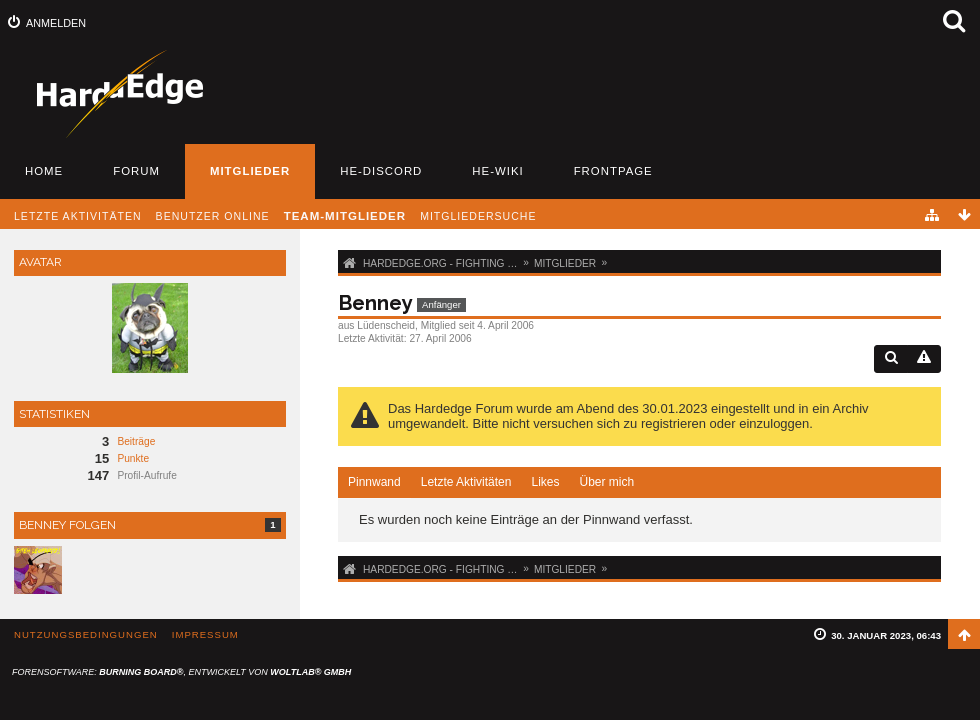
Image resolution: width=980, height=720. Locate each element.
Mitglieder (250, 171)
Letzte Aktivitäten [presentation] (466, 482)
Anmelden (56, 23)
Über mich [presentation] (606, 482)
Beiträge (136, 441)
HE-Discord (381, 171)
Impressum (205, 634)
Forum (136, 171)
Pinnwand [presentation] (374, 482)
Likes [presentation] (545, 482)
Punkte (133, 458)
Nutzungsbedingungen (86, 634)
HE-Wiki (497, 171)
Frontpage (613, 171)
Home (44, 171)
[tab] (374, 483)
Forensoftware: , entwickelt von (181, 672)
